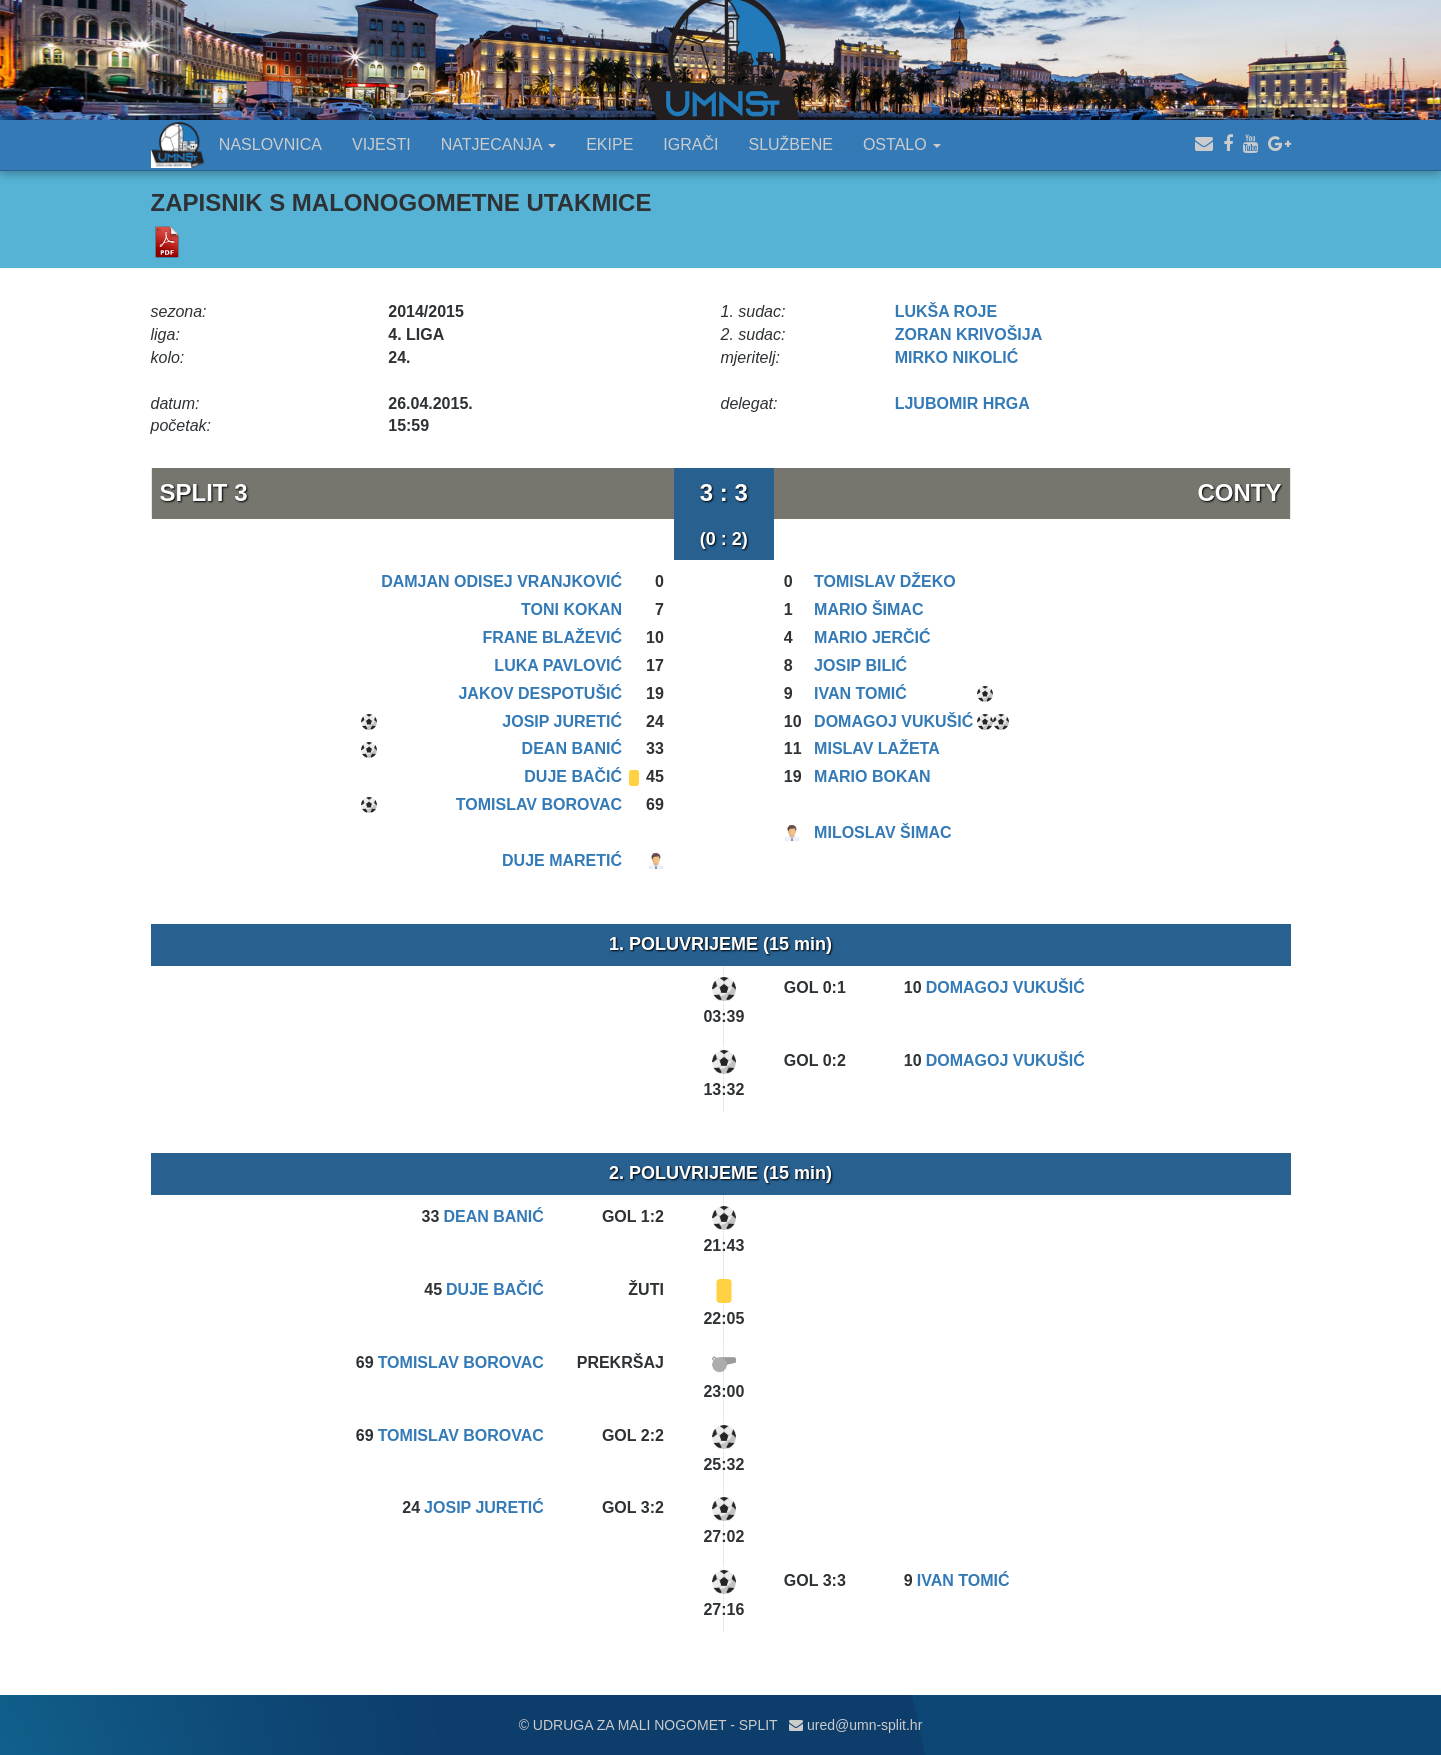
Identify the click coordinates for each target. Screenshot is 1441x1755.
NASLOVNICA (270, 144)
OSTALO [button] (902, 144)
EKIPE (609, 144)
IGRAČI (690, 144)
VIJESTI (381, 144)
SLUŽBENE (790, 144)
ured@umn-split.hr (855, 1725)
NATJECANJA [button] (499, 144)
